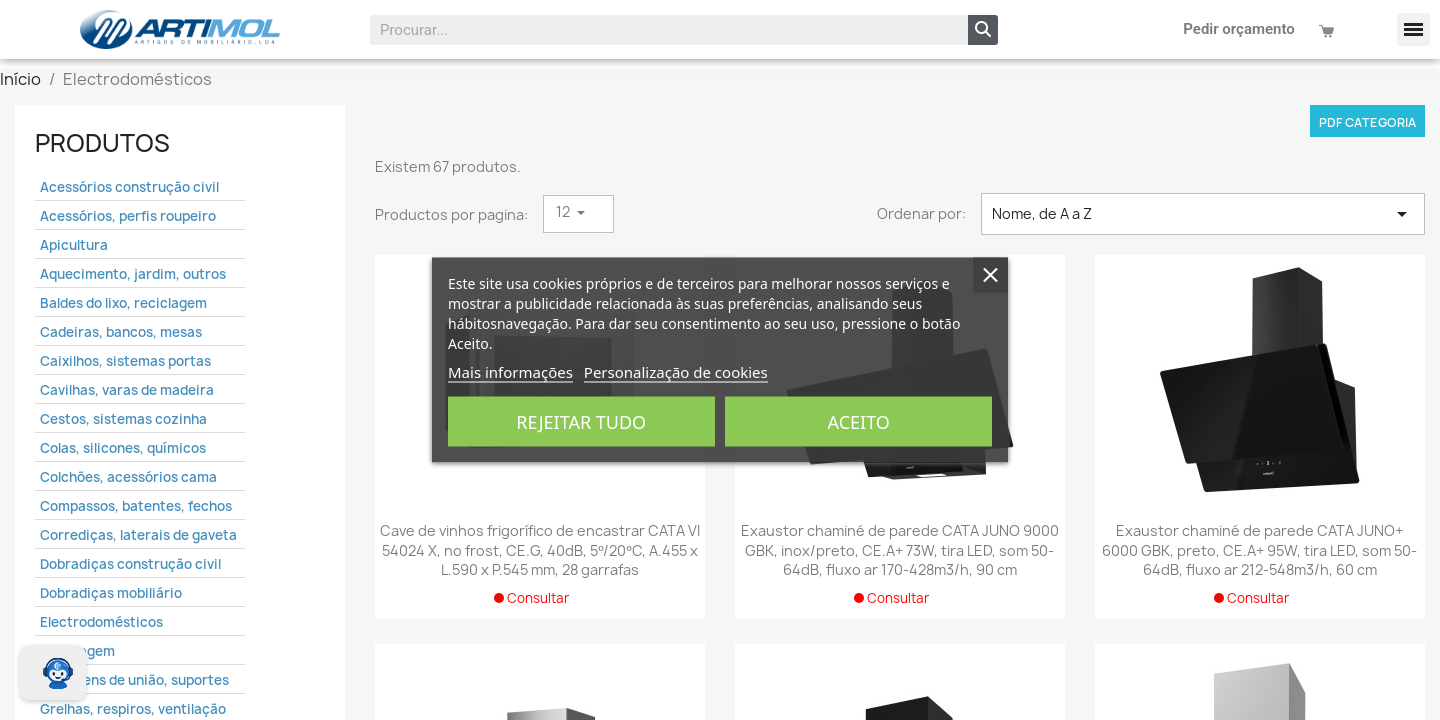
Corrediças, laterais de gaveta (138, 535)
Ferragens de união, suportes (134, 680)
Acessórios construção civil (129, 187)
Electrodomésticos (101, 622)
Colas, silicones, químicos (123, 448)
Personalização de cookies (676, 372)
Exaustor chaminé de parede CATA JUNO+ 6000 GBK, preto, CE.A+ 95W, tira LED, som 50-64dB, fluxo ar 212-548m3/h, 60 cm (1259, 550)
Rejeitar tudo (581, 422)
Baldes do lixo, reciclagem (123, 303)
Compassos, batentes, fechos (136, 506)
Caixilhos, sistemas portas (125, 361)
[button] (1413, 29)
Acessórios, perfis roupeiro (128, 216)
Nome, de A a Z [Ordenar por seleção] (1203, 214)
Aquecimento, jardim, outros (133, 274)
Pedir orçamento (1239, 29)
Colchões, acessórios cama (128, 477)
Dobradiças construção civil (130, 564)
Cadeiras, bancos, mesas (121, 332)
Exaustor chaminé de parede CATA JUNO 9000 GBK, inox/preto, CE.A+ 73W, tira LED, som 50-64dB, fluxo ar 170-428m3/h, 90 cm (900, 550)
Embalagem (77, 651)
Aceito (859, 422)
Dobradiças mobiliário (111, 593)
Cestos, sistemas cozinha (123, 419)
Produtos (102, 143)
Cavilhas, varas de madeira (127, 390)
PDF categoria (1367, 122)
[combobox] (656, 30)
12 (564, 211)
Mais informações (510, 372)
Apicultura (74, 245)
